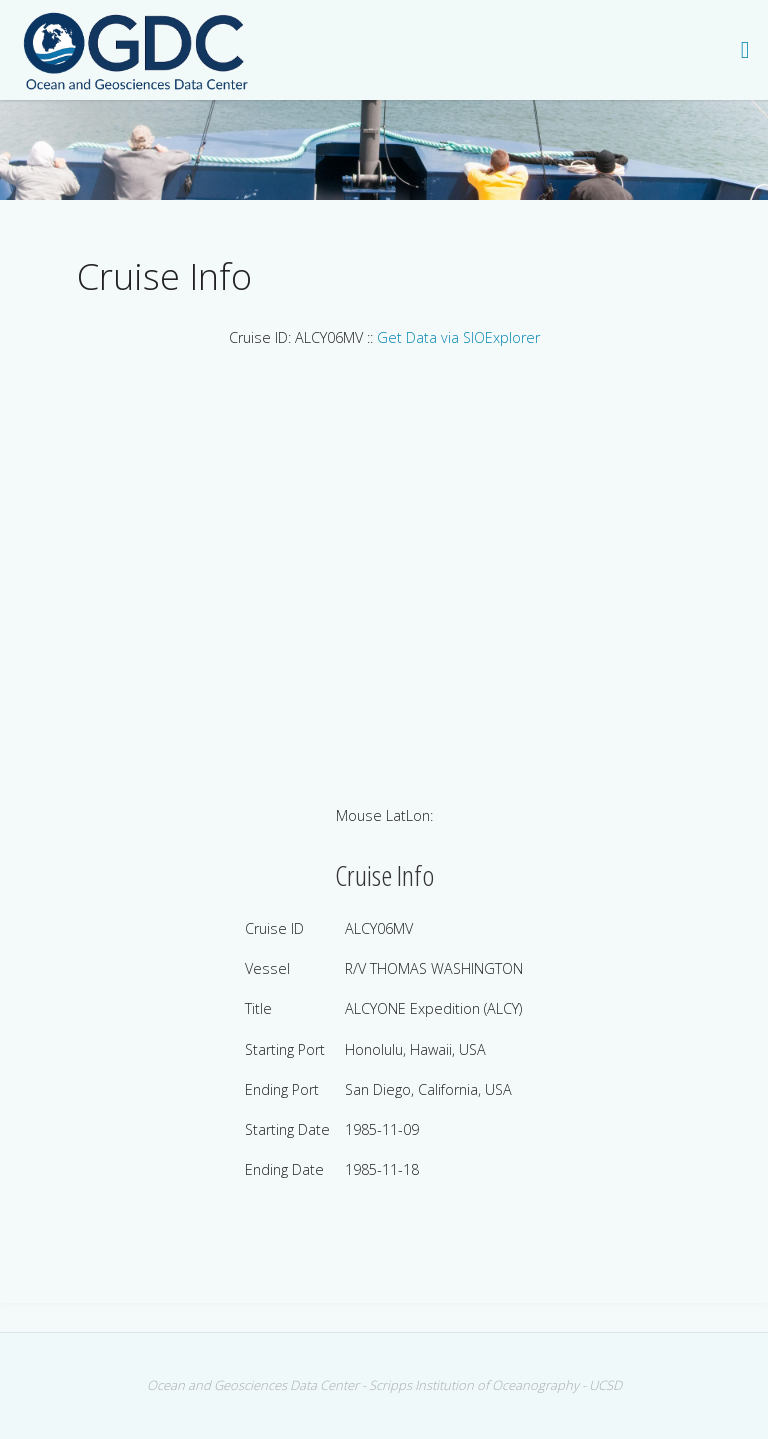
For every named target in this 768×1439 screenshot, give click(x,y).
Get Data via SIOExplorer (458, 337)
